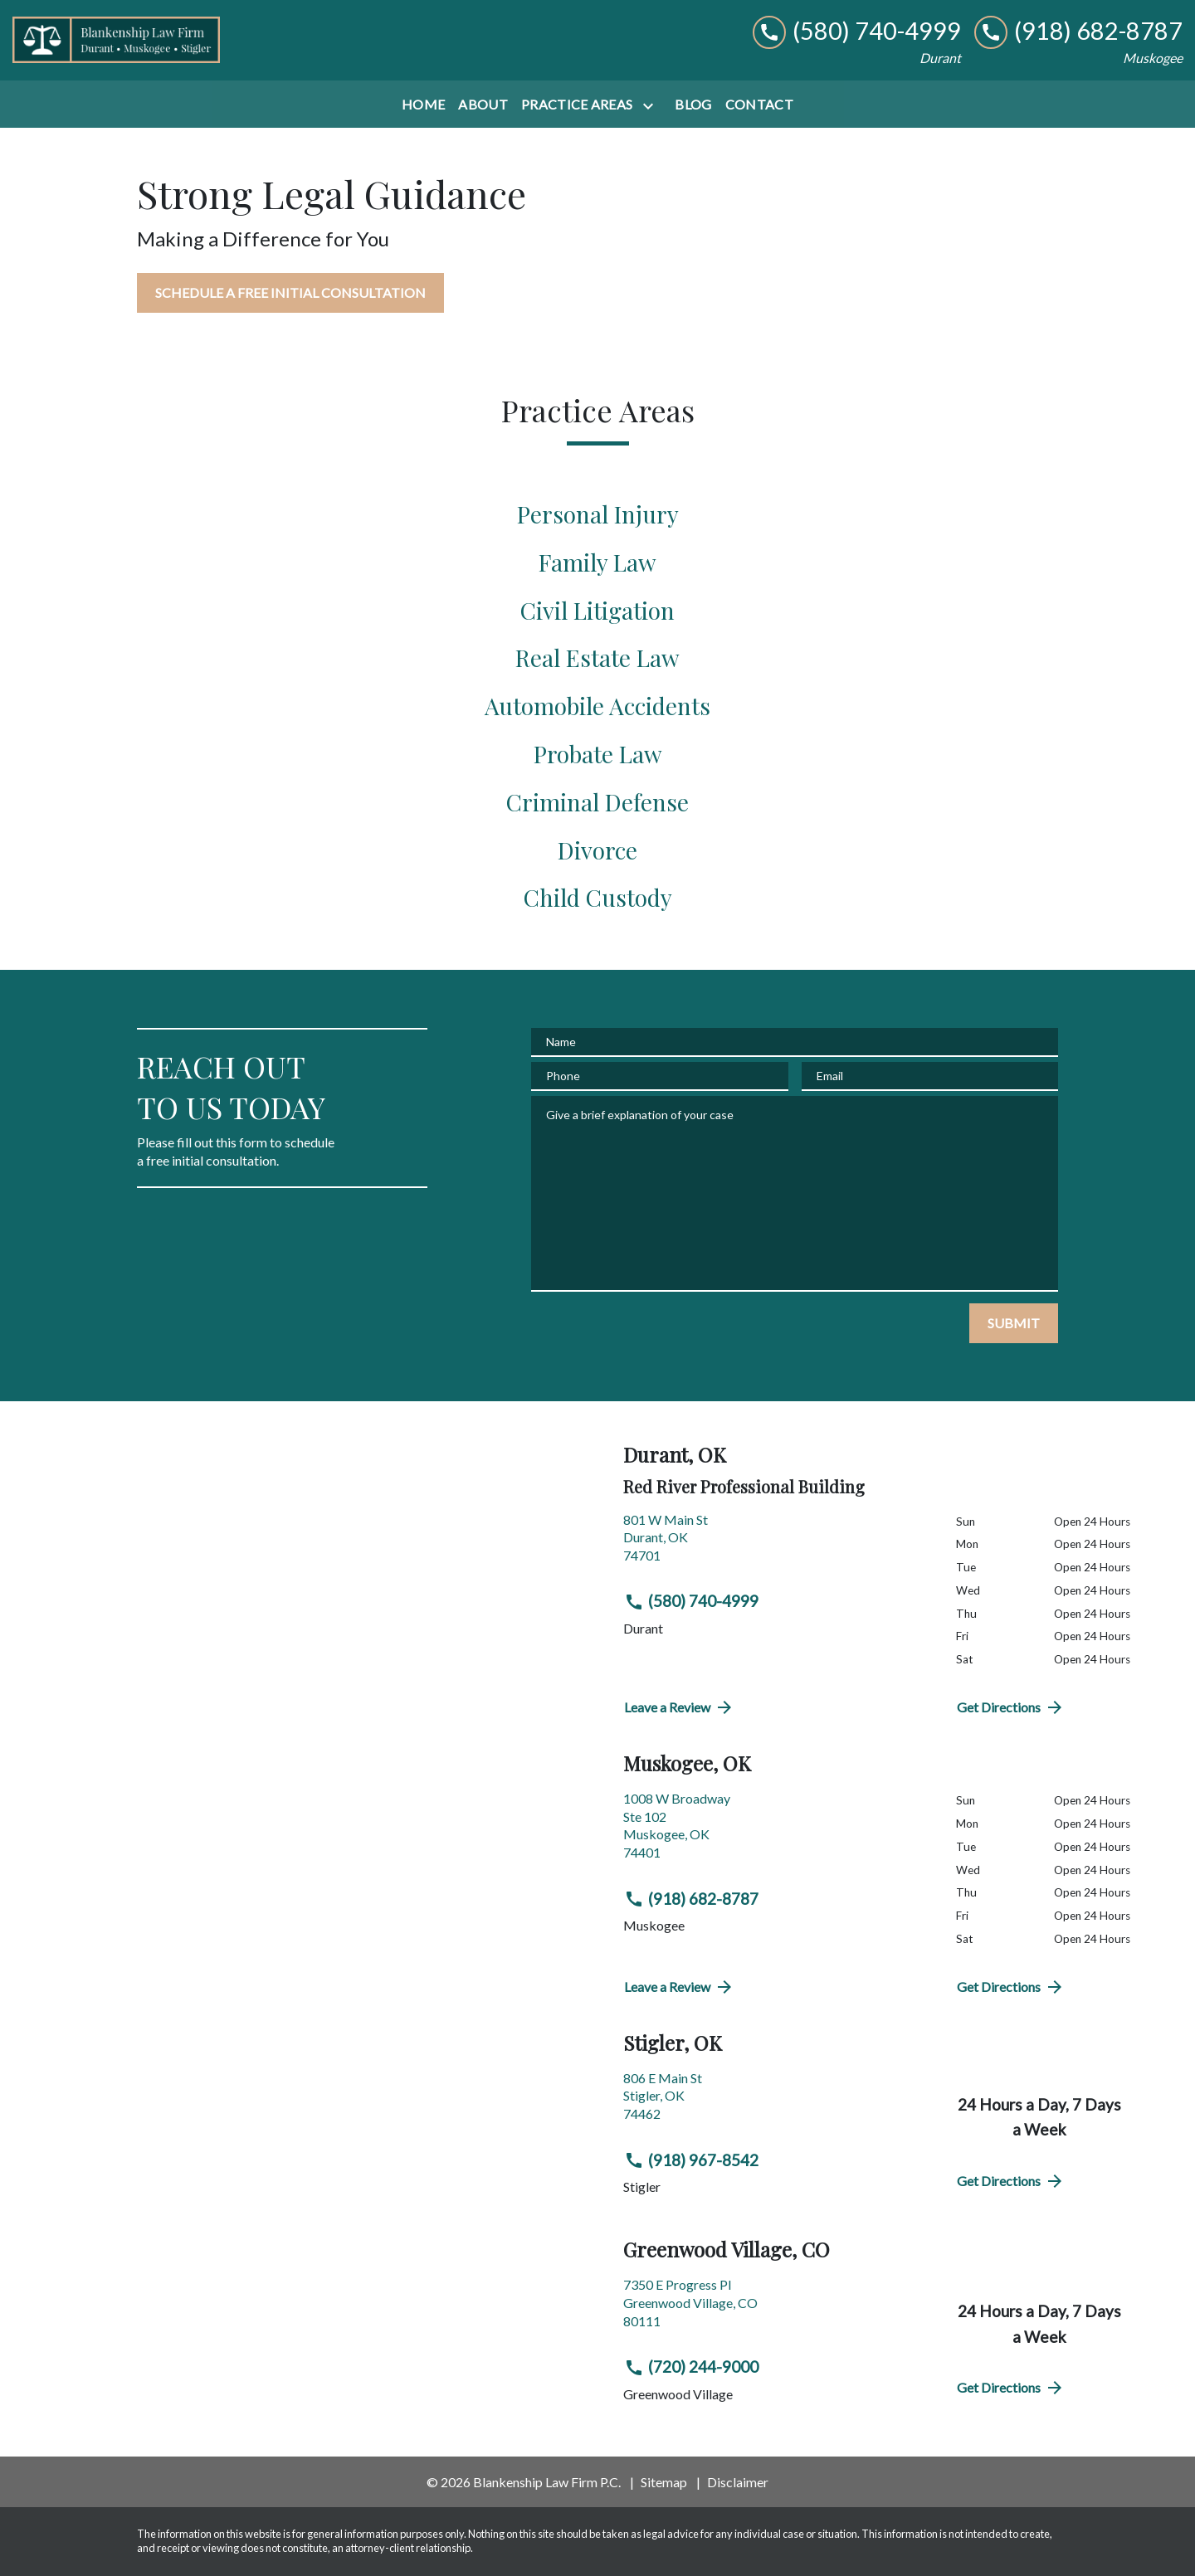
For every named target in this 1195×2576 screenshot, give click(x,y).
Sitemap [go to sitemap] (664, 2482)
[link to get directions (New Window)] (777, 1544)
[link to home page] (116, 40)
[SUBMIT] (1013, 1323)
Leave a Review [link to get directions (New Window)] (679, 1707)
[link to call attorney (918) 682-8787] (1078, 31)
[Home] (423, 104)
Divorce (597, 850)
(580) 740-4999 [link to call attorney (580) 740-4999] (691, 1601)
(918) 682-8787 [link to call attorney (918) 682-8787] (691, 1899)
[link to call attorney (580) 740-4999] (857, 31)
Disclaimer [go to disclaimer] (737, 2482)
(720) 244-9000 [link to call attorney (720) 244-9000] (691, 2367)
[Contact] (759, 104)
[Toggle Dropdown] (651, 105)
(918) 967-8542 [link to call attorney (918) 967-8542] (691, 2160)
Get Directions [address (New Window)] (1011, 1707)
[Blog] (693, 104)
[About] (483, 104)
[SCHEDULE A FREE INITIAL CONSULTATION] (290, 293)
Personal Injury (598, 514)
